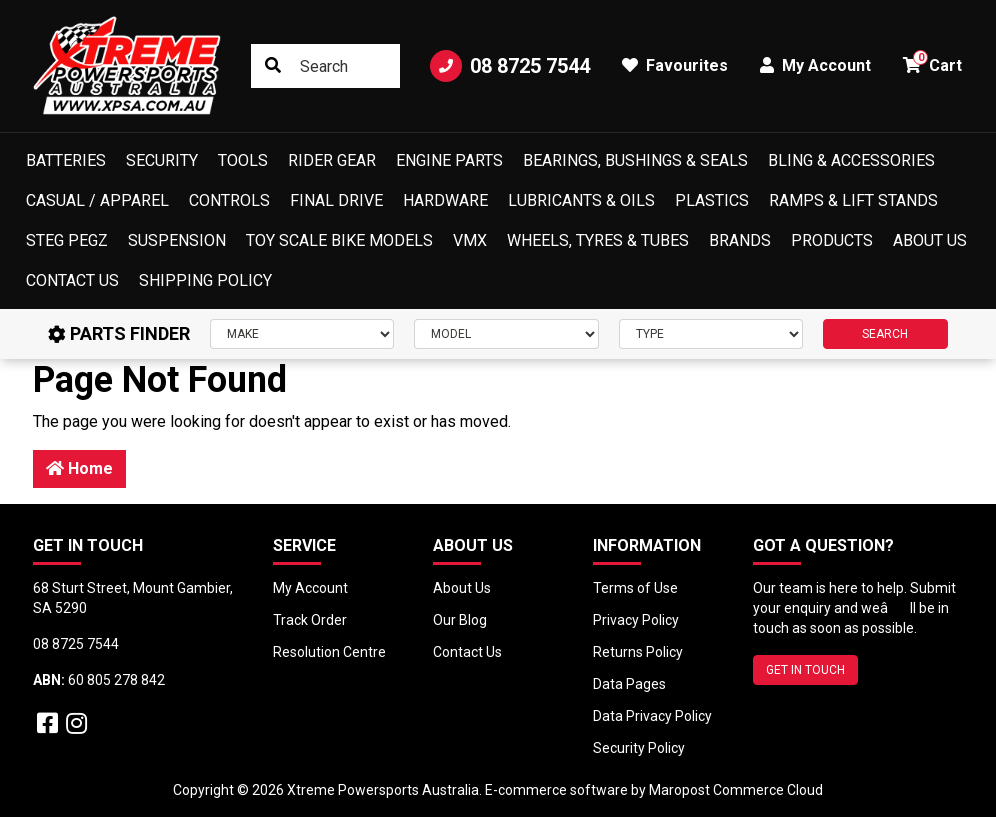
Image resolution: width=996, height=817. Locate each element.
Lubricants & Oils (581, 200)
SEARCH (885, 334)
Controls (229, 200)
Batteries (66, 160)
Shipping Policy (205, 280)
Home (79, 468)
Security (162, 160)
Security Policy (639, 748)
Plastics (712, 200)
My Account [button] (815, 65)
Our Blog (460, 620)
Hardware (445, 200)
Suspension (177, 240)
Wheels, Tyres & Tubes (598, 240)
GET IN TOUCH (805, 670)
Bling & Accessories (851, 160)
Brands (740, 240)
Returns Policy (638, 652)
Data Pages (629, 684)
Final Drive (336, 200)
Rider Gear (332, 160)
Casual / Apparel (97, 200)
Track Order (310, 620)
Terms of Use (635, 588)
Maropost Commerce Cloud (736, 790)
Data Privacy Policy (652, 716)
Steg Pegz (67, 240)
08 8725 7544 (510, 66)
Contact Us (72, 280)
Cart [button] (932, 62)
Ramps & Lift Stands (853, 200)
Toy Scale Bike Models (339, 240)
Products (832, 240)
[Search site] (273, 66)
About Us (930, 240)
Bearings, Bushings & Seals (635, 160)
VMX (470, 240)
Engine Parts (449, 160)
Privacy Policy (636, 620)
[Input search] (325, 66)
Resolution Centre (329, 652)
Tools (243, 160)
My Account (310, 588)
